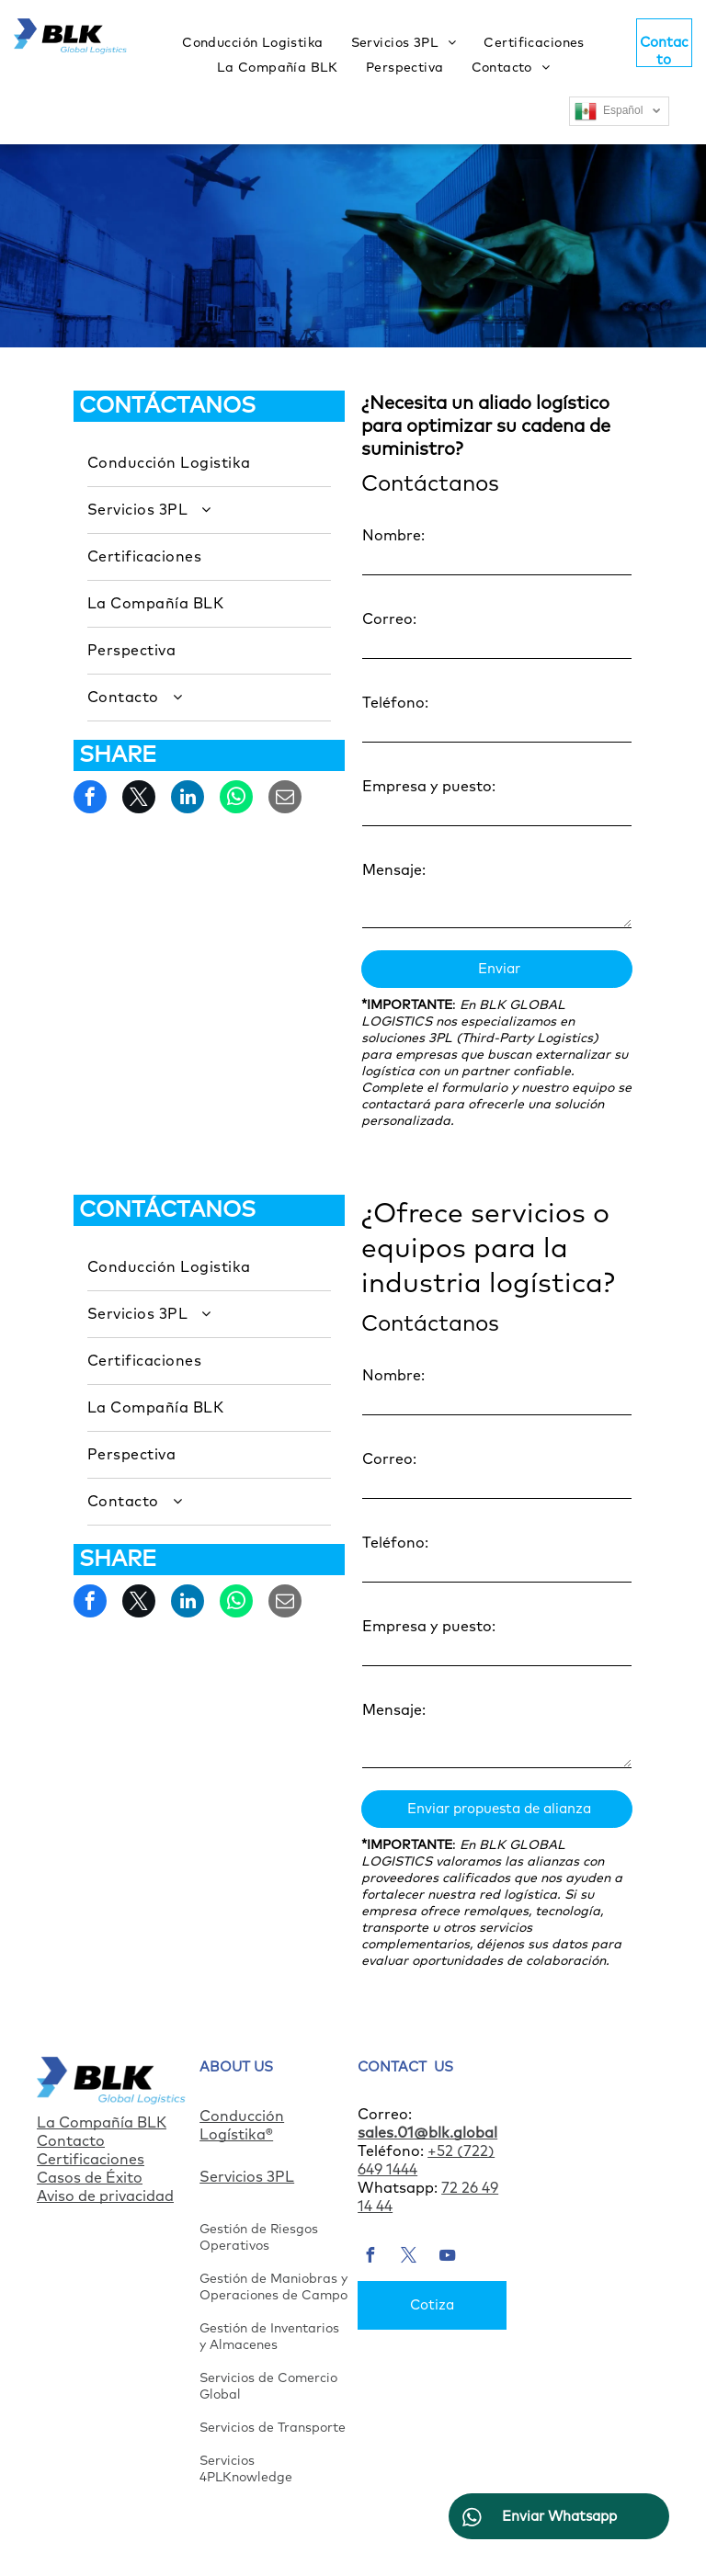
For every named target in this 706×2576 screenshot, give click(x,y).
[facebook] (369, 2257)
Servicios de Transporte (272, 2428)
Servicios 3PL (246, 2177)
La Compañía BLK (101, 2123)
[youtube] (447, 2257)
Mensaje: (394, 870)
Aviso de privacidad (105, 2196)
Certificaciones (90, 2159)
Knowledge (257, 2477)
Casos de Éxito (89, 2178)
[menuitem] (252, 43)
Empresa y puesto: (428, 786)
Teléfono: (395, 703)
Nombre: (393, 535)
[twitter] (408, 2257)
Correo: (389, 619)
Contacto (71, 2141)
